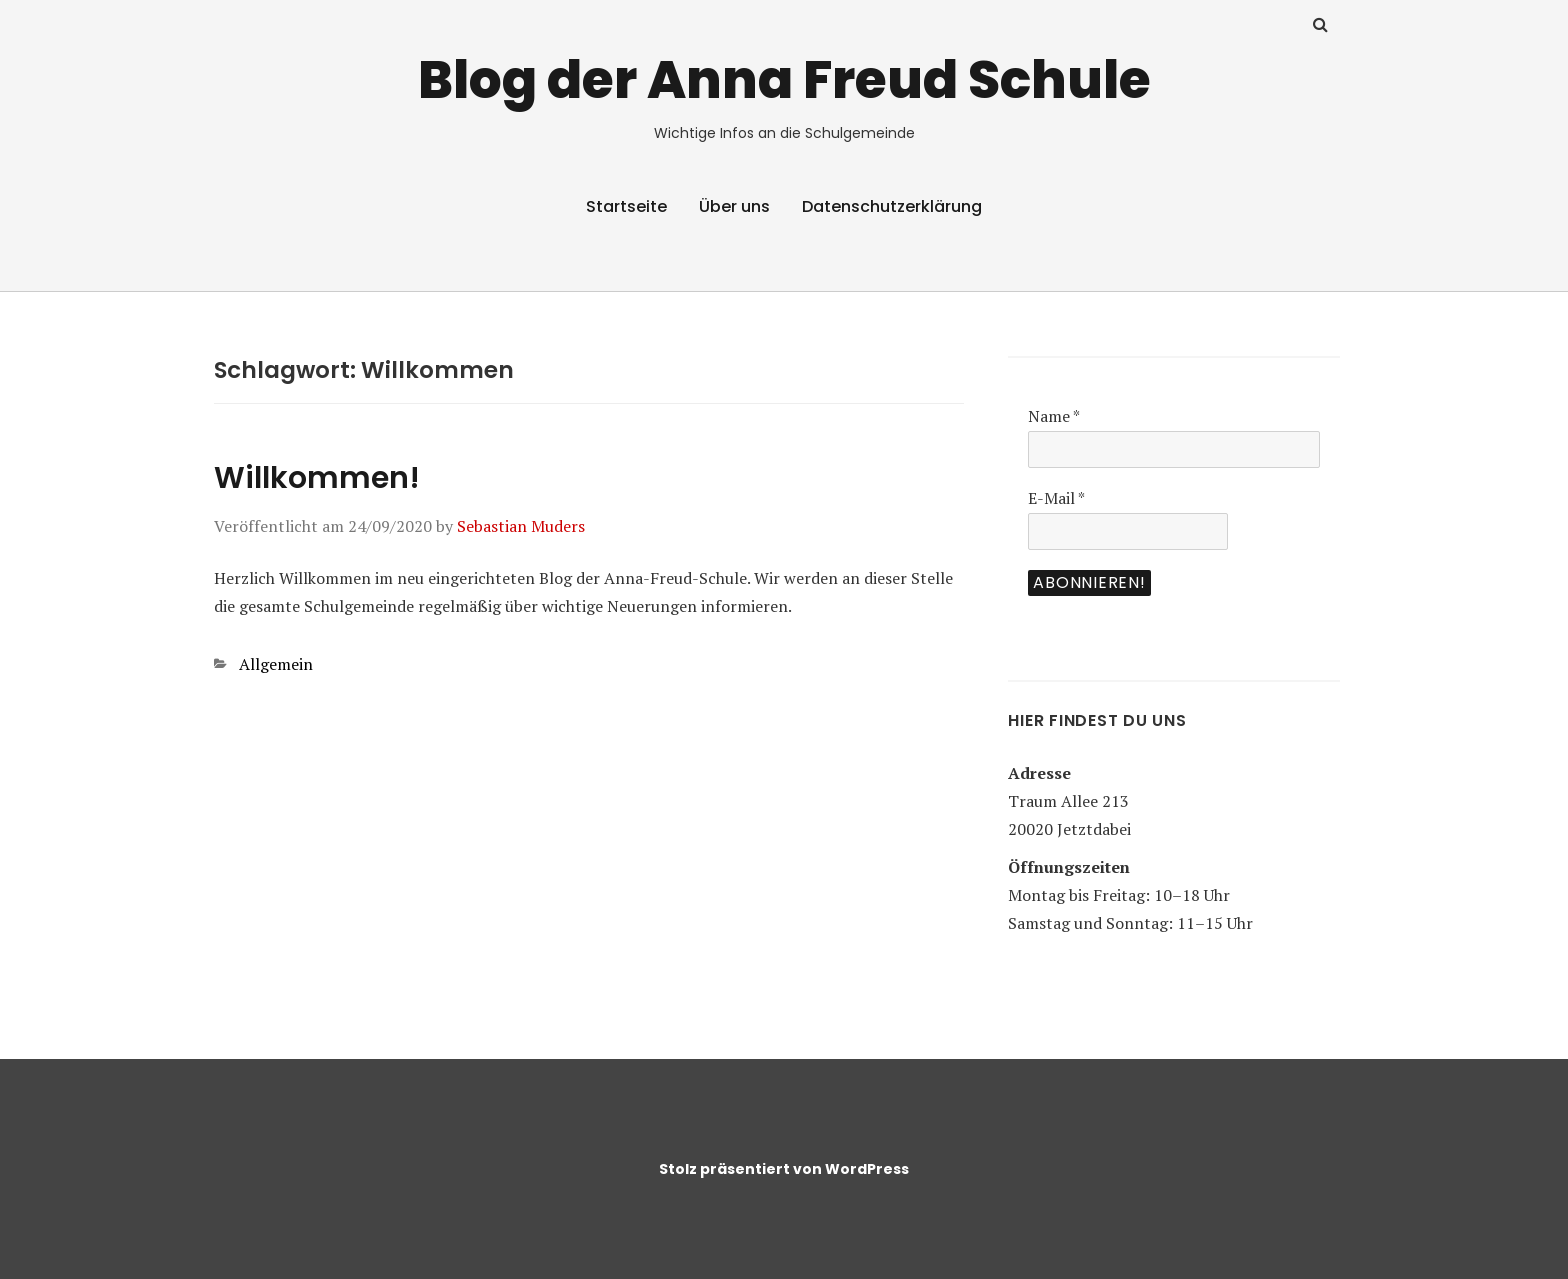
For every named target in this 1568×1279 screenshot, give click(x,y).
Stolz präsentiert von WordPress (784, 1169)
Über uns (734, 206)
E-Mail (1056, 498)
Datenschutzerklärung (892, 206)
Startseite (626, 206)
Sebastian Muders (521, 526)
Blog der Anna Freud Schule (784, 79)
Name (1054, 416)
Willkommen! (317, 478)
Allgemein (276, 664)
